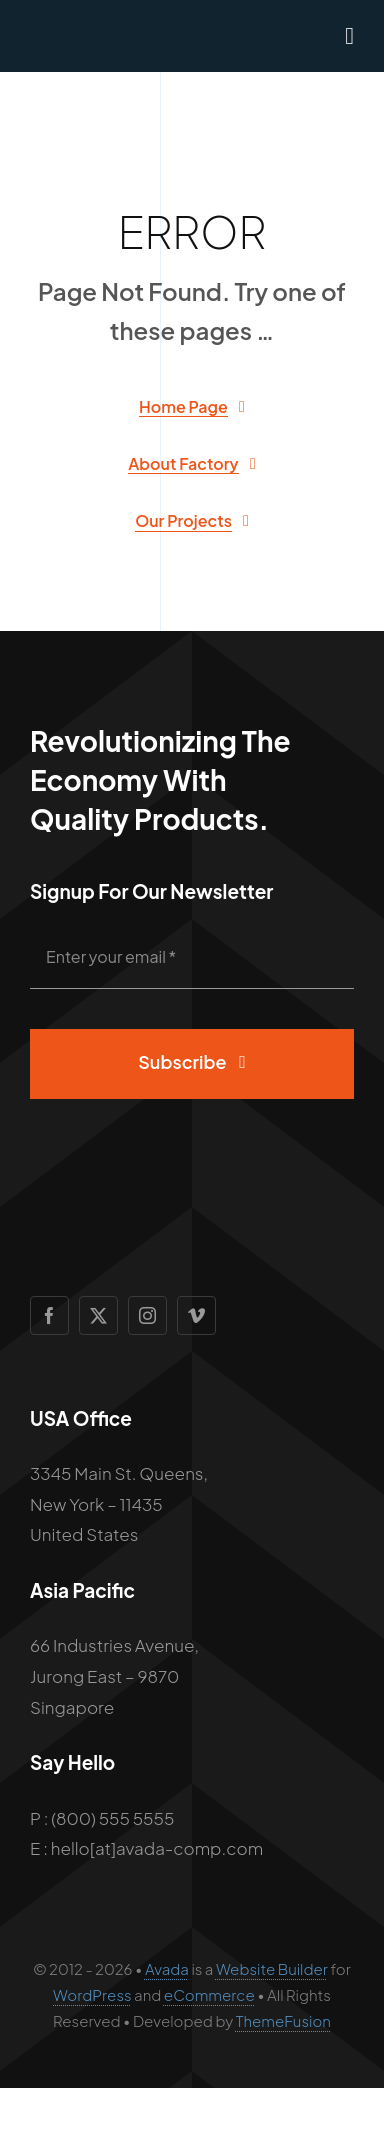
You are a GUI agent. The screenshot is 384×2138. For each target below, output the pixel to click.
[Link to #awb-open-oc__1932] (349, 36)
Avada (167, 1968)
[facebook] (49, 1315)
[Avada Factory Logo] (108, 30)
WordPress (92, 1994)
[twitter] (98, 1315)
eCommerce (209, 1994)
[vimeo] (196, 1315)
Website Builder (272, 1968)
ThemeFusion (283, 2020)
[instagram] (147, 1315)
